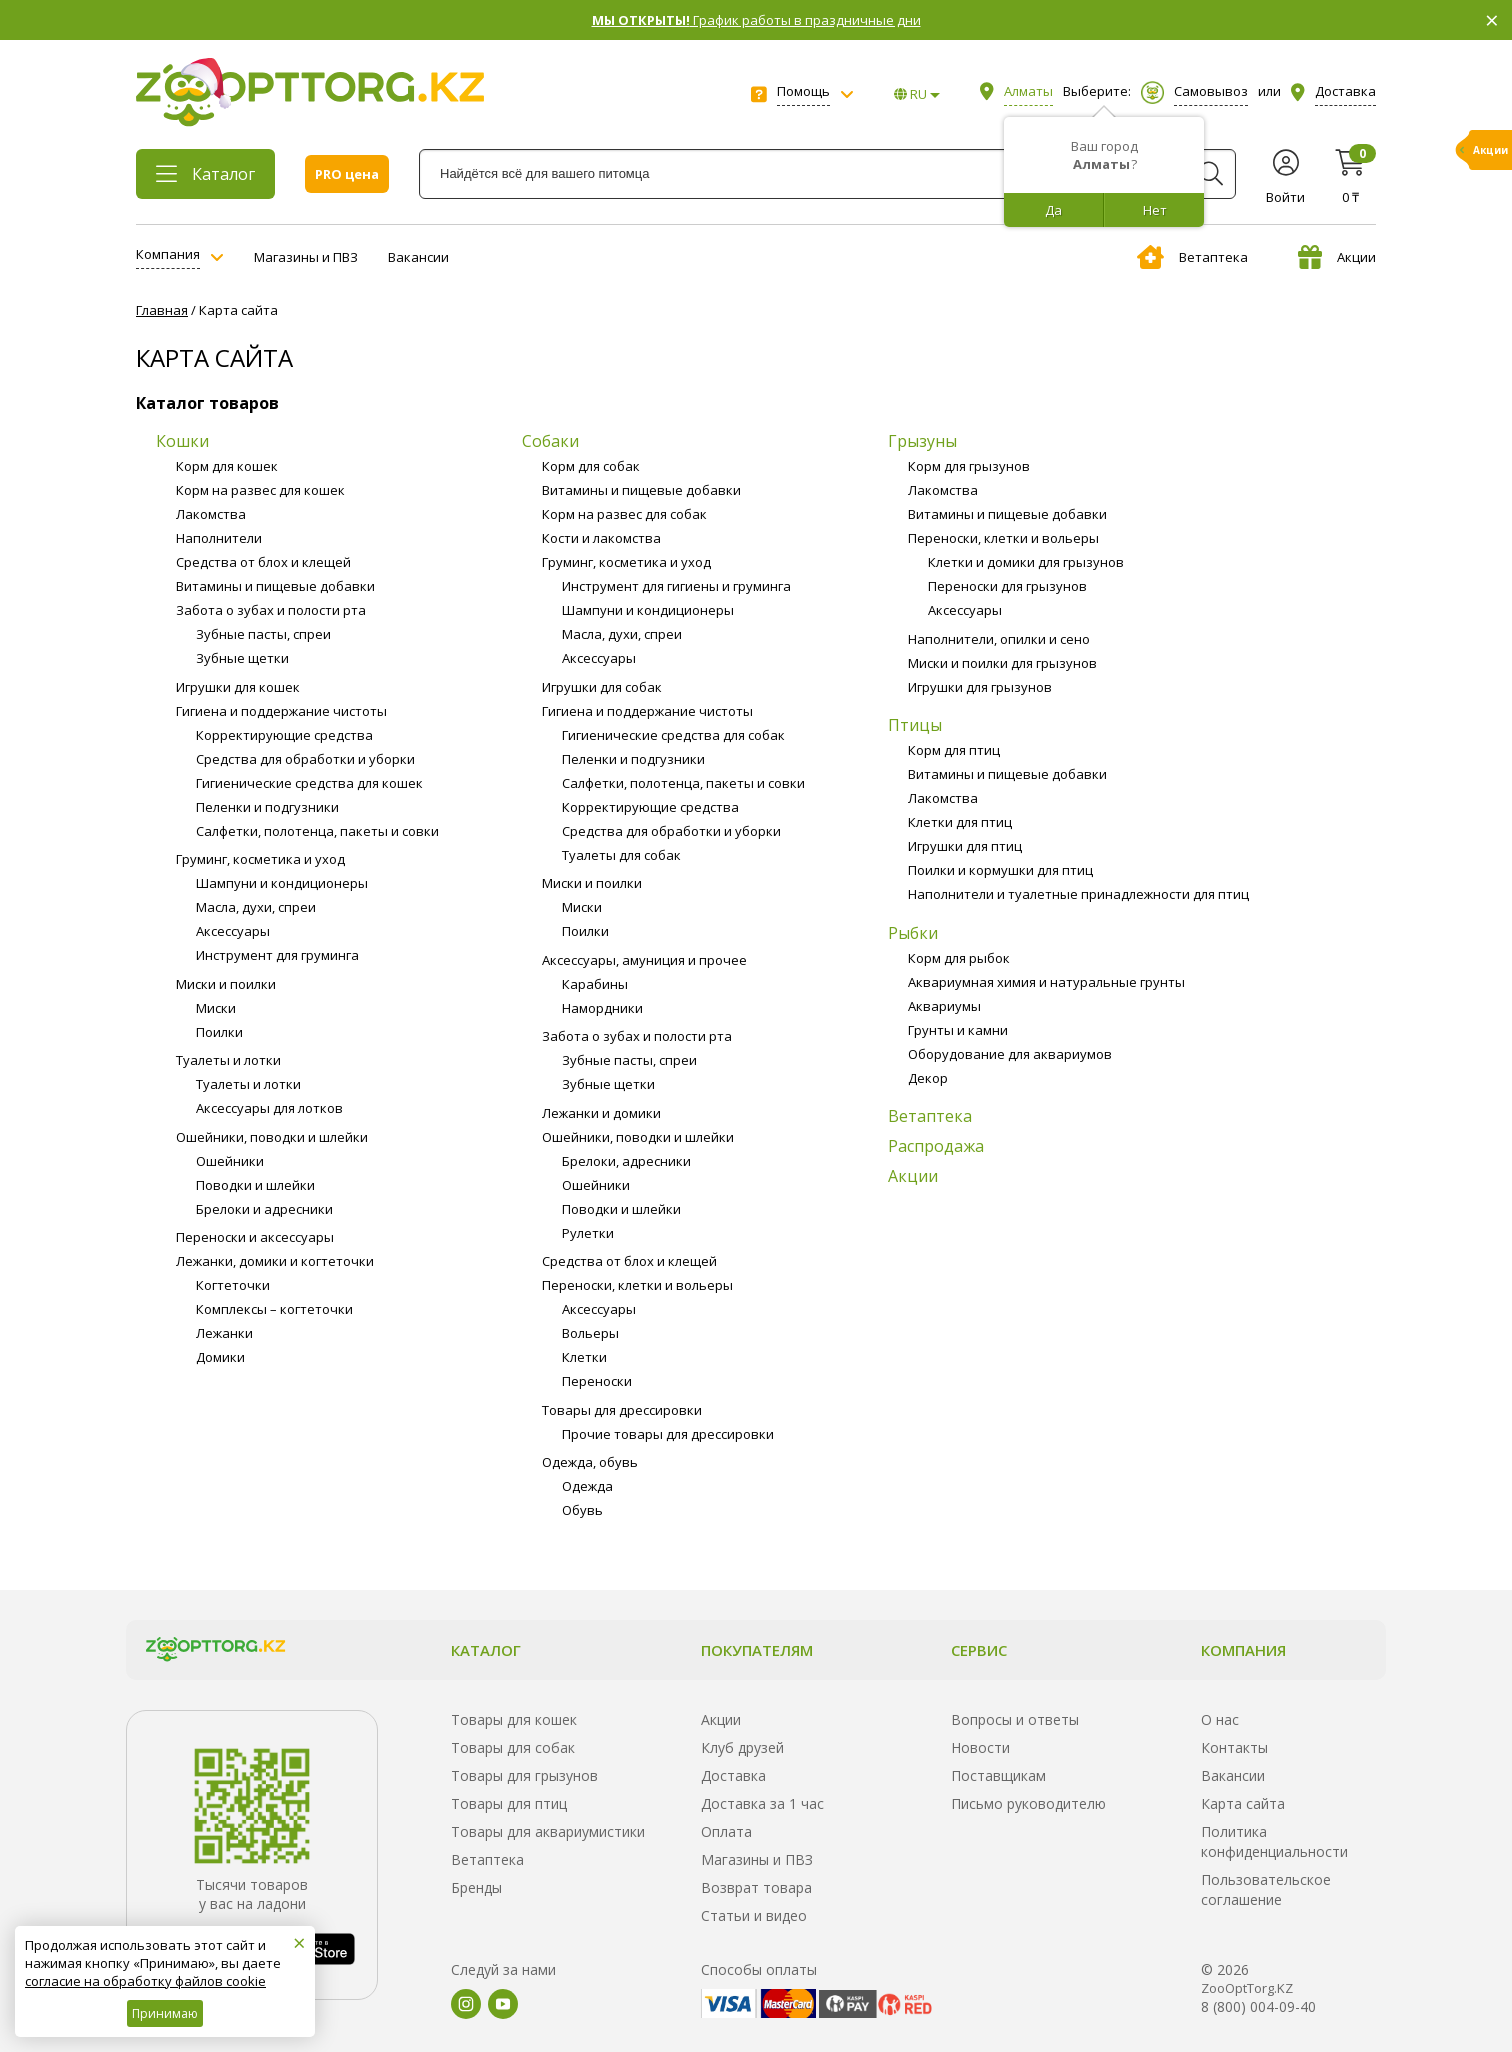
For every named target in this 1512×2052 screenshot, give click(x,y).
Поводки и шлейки (255, 1185)
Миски (216, 1008)
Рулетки (588, 1233)
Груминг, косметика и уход (260, 859)
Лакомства (211, 514)
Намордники (602, 1008)
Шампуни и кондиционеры (282, 883)
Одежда (587, 1486)
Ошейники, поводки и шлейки (272, 1137)
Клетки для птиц (960, 822)
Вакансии (418, 257)
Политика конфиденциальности (1274, 1841)
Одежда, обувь (590, 1462)
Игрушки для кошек (238, 687)
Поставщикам (998, 1775)
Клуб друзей (742, 1747)
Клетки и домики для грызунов (1026, 562)
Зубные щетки (242, 658)
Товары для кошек (514, 1719)
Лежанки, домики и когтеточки (275, 1261)
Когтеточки (233, 1285)
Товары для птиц (509, 1803)
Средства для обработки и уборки (305, 759)
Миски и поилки (226, 984)
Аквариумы (944, 1006)
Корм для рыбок (959, 958)
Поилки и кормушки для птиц (1000, 870)
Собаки (550, 441)
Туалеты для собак (621, 855)
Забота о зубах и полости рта (271, 610)
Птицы (915, 725)
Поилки (219, 1032)
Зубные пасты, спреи (263, 634)
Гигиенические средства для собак (673, 735)
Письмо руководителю (1028, 1803)
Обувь (582, 1510)
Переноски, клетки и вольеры (637, 1285)
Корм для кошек (227, 466)
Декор (928, 1078)
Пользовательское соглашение (1266, 1889)
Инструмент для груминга (277, 955)
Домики (220, 1357)
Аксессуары (233, 931)
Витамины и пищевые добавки (275, 586)
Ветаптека (1192, 257)
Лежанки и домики (601, 1113)
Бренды (476, 1887)
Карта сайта (1243, 1803)
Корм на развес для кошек (260, 490)
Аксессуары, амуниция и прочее (644, 960)
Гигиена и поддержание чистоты (281, 711)
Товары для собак (513, 1747)
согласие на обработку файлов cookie (145, 1981)
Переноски (597, 1381)
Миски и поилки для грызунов (1002, 663)
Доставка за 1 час (762, 1803)
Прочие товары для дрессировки (668, 1434)
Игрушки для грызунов (980, 687)
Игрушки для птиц (965, 846)
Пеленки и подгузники (267, 807)
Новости (980, 1747)
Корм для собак (591, 466)
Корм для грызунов (969, 466)
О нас (1220, 1719)
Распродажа (936, 1146)
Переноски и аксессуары (255, 1237)
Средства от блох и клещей (263, 562)
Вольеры (590, 1333)
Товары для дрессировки (622, 1410)
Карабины (595, 984)
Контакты (1234, 1747)
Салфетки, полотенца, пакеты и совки (317, 831)
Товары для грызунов (524, 1775)
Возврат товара (756, 1887)
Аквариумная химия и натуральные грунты (1046, 982)
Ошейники (230, 1161)
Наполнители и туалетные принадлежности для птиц (1078, 894)
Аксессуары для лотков (269, 1108)
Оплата (726, 1831)
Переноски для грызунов (1007, 586)
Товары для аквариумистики (548, 1831)
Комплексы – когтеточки (274, 1309)
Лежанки (224, 1333)
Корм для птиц (954, 750)
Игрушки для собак (602, 687)
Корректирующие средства (284, 735)
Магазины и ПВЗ (306, 257)
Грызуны (922, 441)
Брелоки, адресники (626, 1161)
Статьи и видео (754, 1915)
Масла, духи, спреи (256, 907)
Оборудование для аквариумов (1010, 1054)
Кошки (182, 441)
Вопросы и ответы (1015, 1719)
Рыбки (913, 933)
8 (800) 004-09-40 (1258, 2006)
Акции (1337, 257)
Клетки (584, 1357)
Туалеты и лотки (228, 1060)
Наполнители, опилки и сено (999, 639)
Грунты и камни (958, 1030)
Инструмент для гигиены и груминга (676, 586)
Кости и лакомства (601, 538)
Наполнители (219, 538)
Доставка (733, 1775)
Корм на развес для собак (624, 514)
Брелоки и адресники (264, 1209)
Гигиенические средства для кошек (309, 783)
